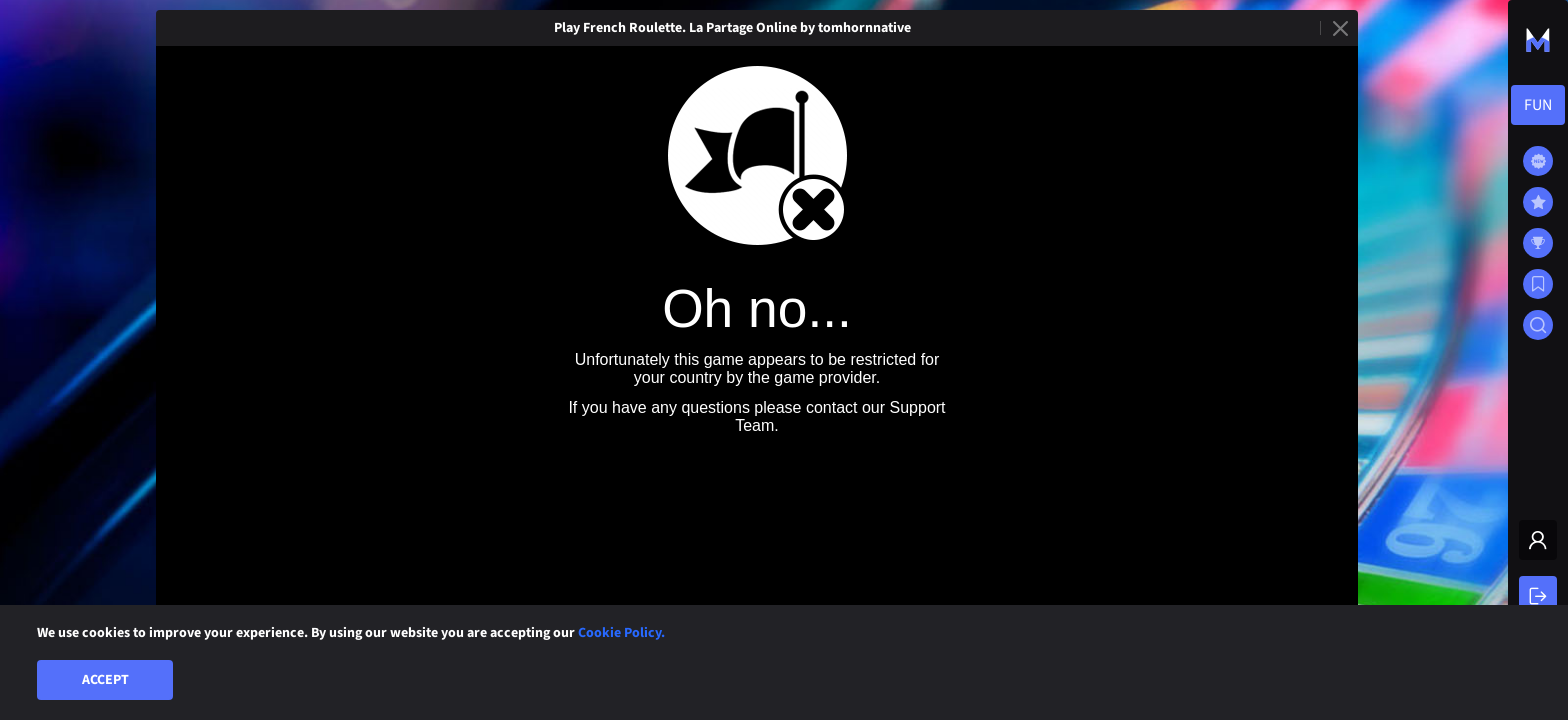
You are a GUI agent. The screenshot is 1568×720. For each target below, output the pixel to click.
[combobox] (1538, 105)
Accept (105, 680)
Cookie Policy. (621, 633)
